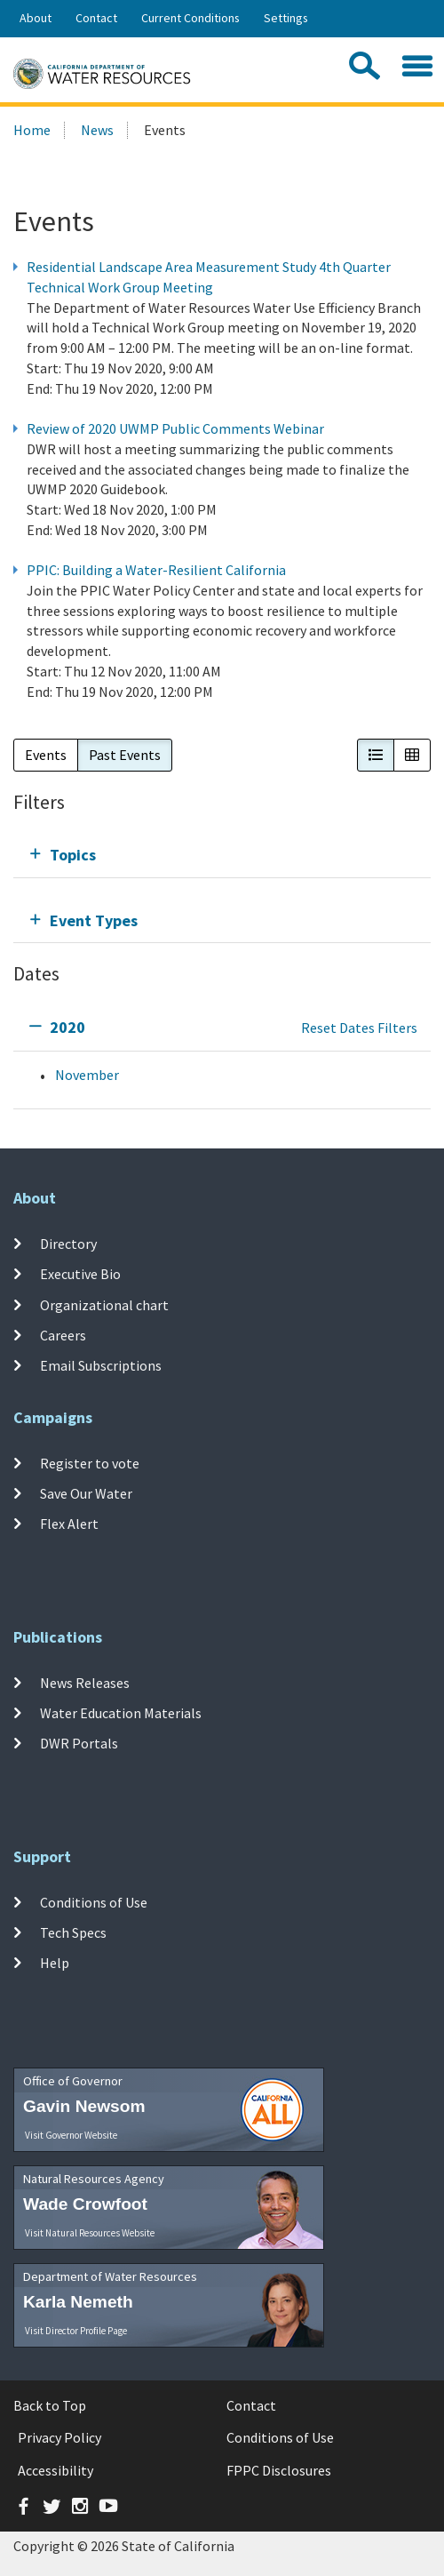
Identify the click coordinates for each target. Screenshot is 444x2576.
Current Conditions (190, 18)
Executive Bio (80, 1274)
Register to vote (89, 1463)
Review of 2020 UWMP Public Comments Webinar (175, 428)
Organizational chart (104, 1304)
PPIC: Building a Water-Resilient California (156, 570)
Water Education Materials (121, 1713)
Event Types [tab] (94, 920)
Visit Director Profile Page (76, 2330)
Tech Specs (73, 1932)
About (36, 18)
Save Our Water (86, 1493)
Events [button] (46, 755)
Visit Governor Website (71, 2135)
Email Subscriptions (101, 1365)
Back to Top (49, 2405)
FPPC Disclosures (278, 2470)
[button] (375, 755)
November (87, 1075)
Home (32, 130)
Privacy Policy (59, 2437)
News (97, 130)
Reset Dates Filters (359, 1027)
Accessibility (55, 2470)
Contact (96, 18)
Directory (68, 1243)
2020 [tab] (67, 1027)
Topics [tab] (73, 854)
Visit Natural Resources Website (90, 2233)
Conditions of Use (93, 1902)
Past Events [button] (125, 755)
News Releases (85, 1683)
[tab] (222, 854)
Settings (286, 18)
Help (54, 1963)
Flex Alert (69, 1523)
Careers (63, 1335)
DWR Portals (79, 1743)
